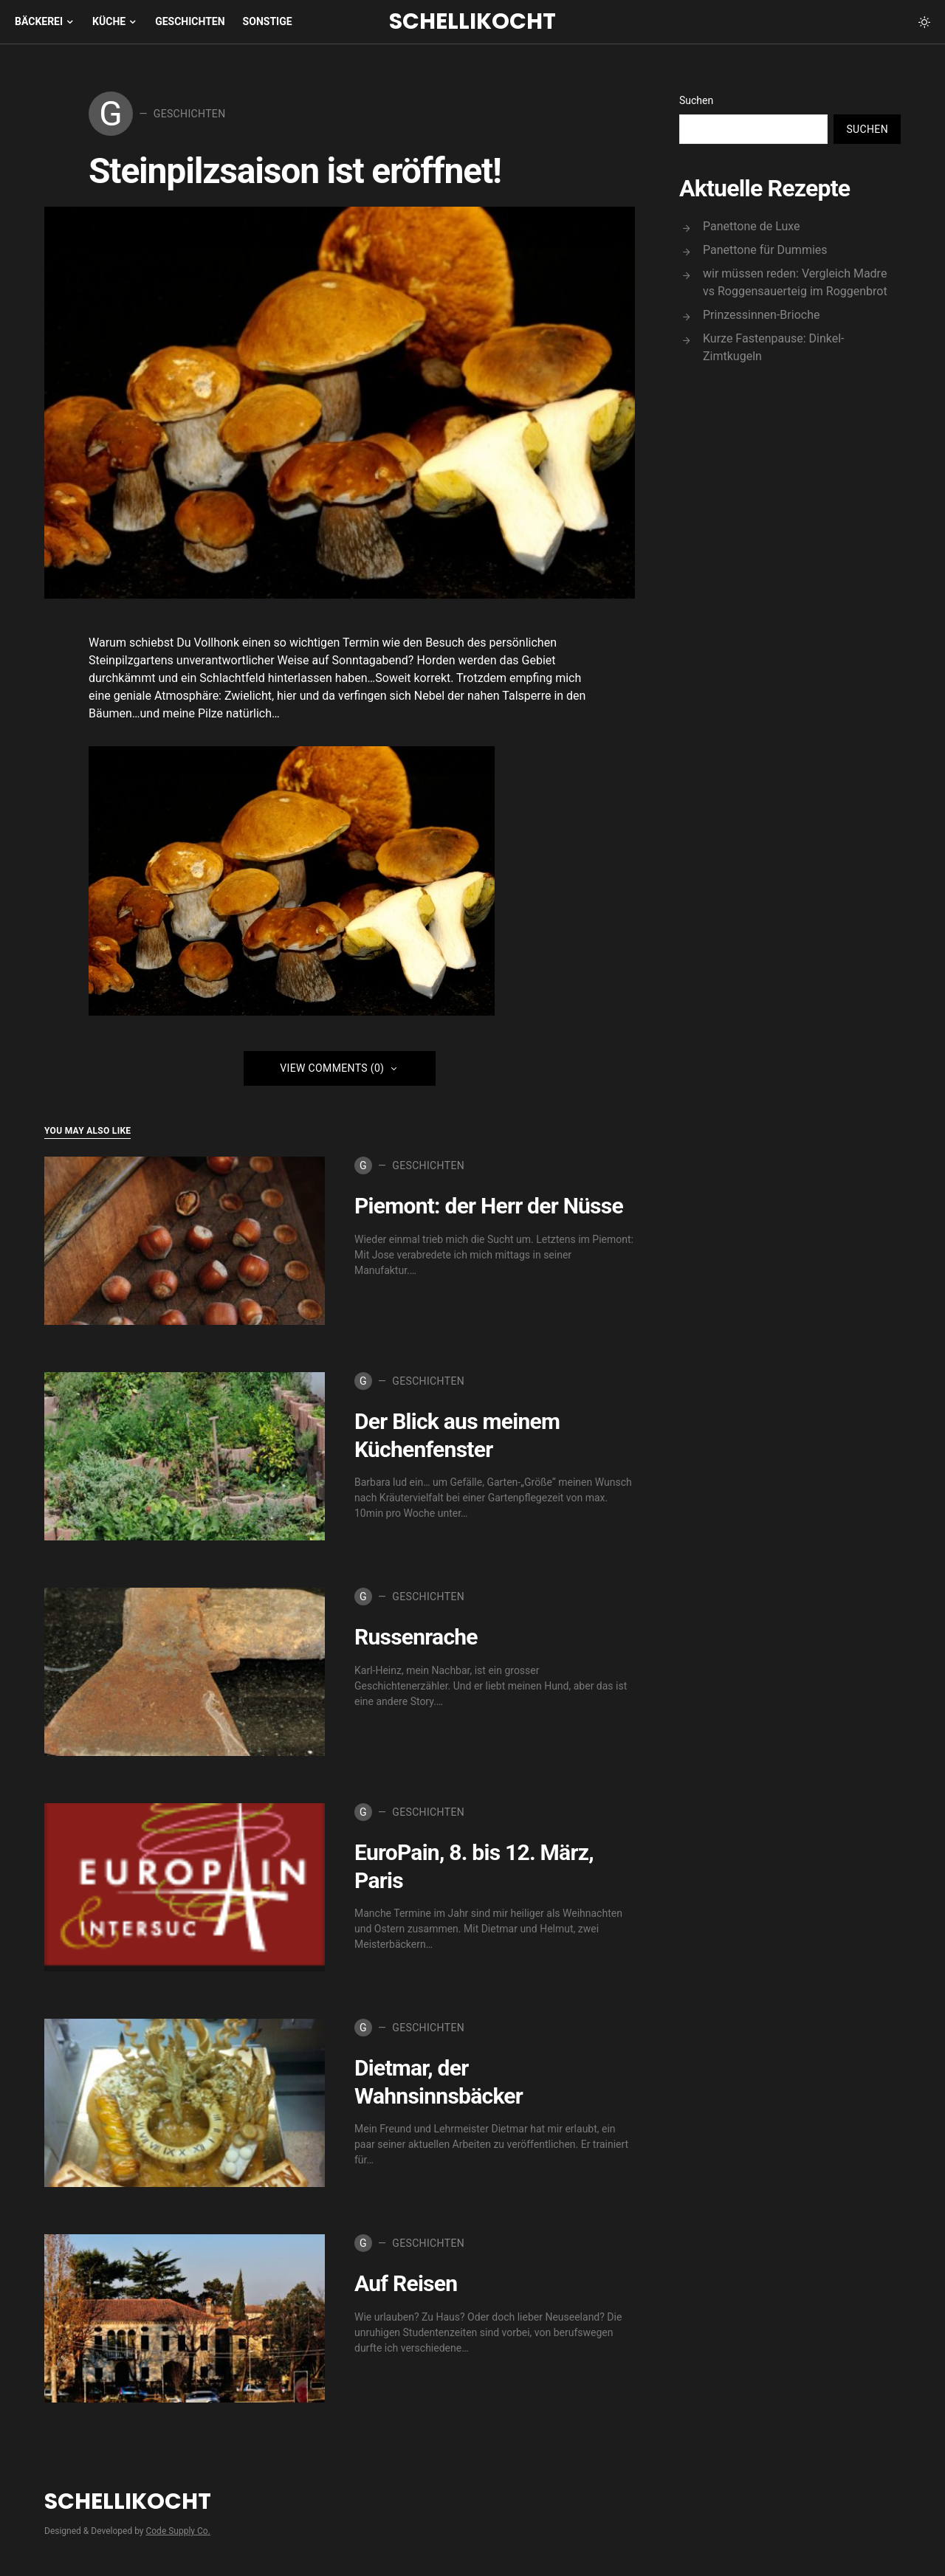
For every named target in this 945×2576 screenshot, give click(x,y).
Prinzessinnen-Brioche (761, 315)
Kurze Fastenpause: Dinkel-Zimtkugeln (774, 347)
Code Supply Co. (177, 2534)
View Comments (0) (332, 1071)
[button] (924, 22)
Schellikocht (472, 21)
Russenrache (416, 1640)
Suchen (696, 100)
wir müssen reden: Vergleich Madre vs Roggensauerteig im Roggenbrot (795, 282)
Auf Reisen (405, 2286)
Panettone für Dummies (765, 250)
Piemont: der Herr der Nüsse (488, 1209)
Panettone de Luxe (751, 226)
